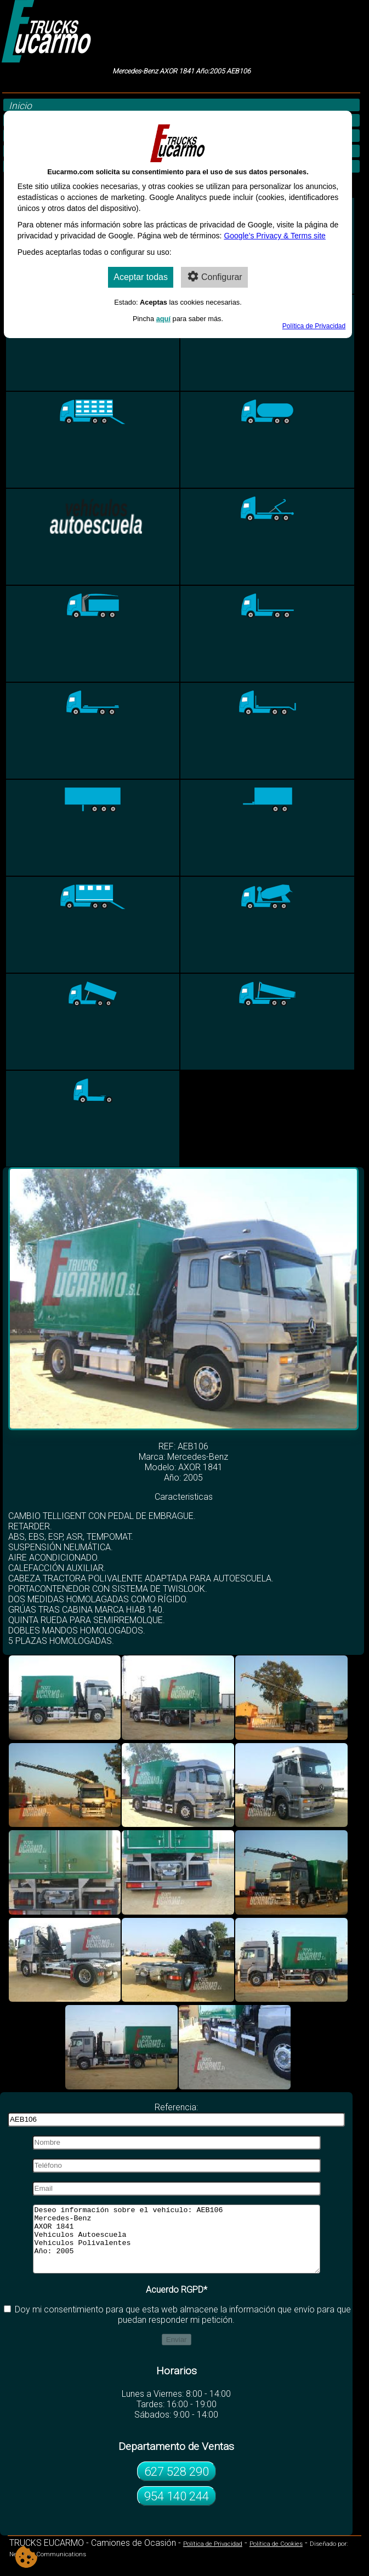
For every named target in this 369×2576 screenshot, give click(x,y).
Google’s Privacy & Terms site (274, 235)
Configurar (214, 276)
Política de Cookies (276, 2557)
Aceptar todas (140, 277)
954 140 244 (176, 2509)
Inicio (20, 105)
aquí (163, 319)
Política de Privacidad (212, 2557)
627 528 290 (176, 2484)
